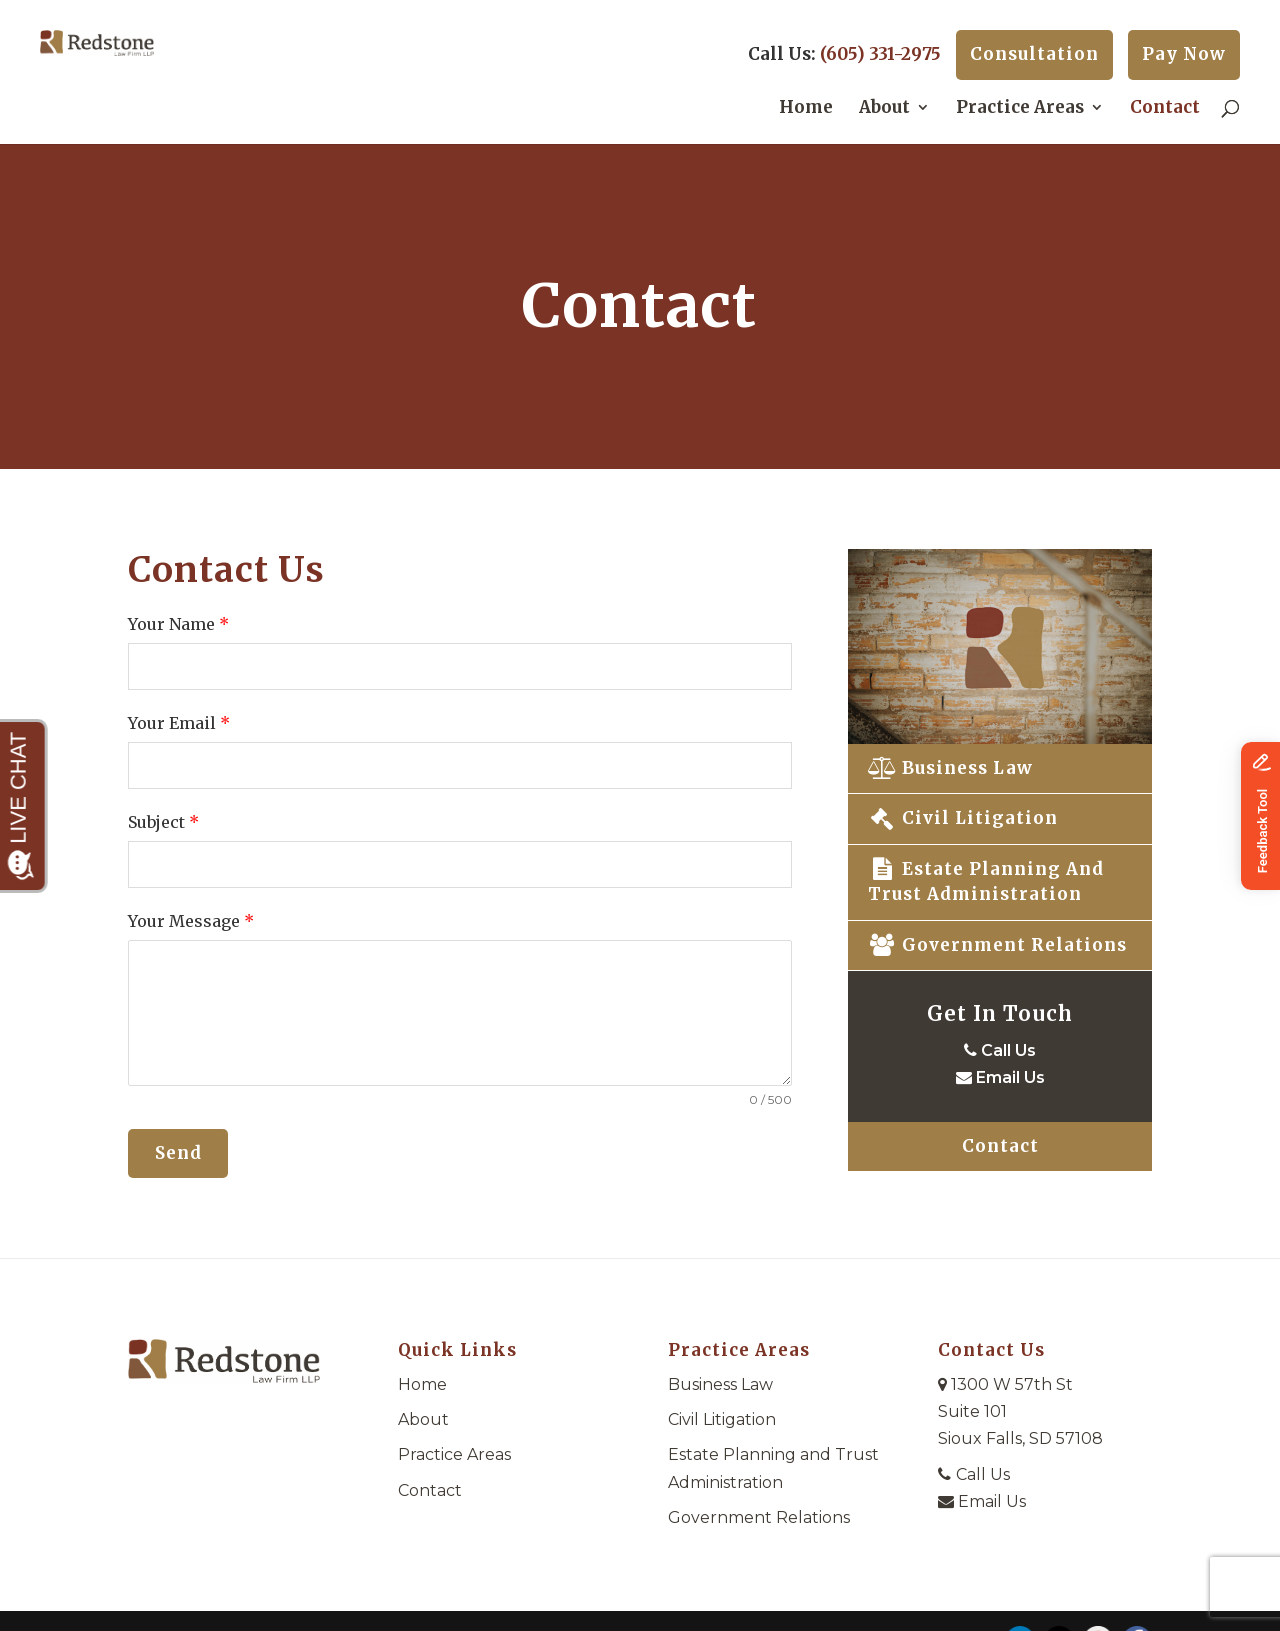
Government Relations (997, 945)
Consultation (1034, 54)
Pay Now (1184, 54)
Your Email (179, 723)
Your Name (178, 624)
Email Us (1000, 1077)
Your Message (191, 921)
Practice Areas (1020, 109)
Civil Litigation (963, 818)
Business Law (950, 768)
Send (178, 1153)
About (884, 109)
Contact (1165, 109)
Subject (163, 822)
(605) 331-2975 (880, 54)
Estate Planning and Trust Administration (986, 882)
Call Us (1000, 1050)
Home (806, 109)
